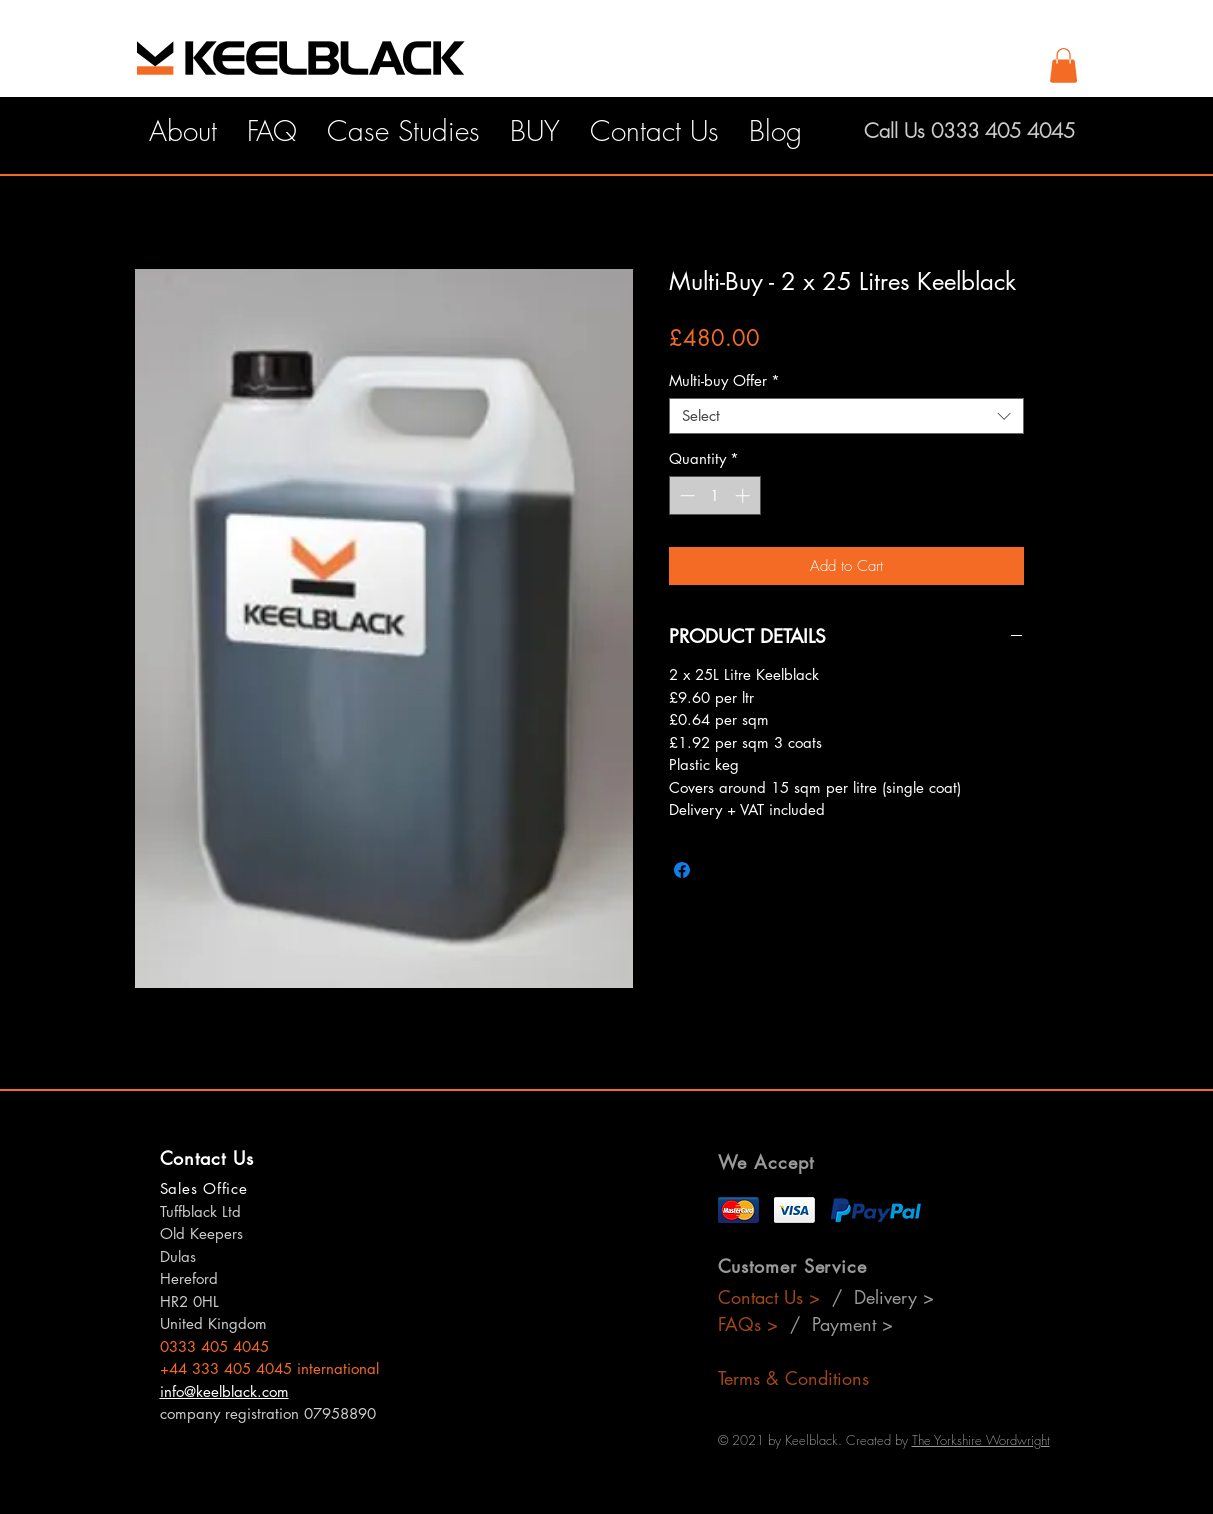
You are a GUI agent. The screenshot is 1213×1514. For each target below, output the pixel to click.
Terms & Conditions (793, 1378)
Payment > (852, 1324)
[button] (1063, 65)
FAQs (748, 1324)
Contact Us (763, 1297)
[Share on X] (720, 870)
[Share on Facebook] (682, 870)
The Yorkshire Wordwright (981, 1440)
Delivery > (894, 1297)
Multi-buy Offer (724, 381)
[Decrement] (685, 495)
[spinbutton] (714, 495)
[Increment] (744, 495)
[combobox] (846, 416)
